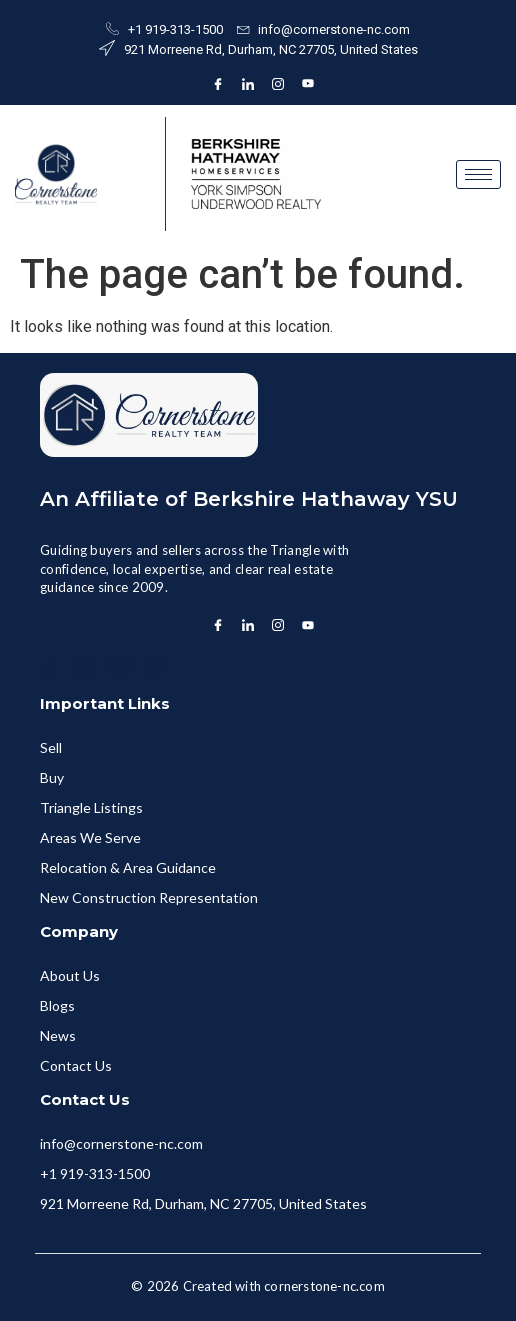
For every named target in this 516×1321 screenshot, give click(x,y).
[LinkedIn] (248, 84)
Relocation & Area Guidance (128, 867)
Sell (51, 747)
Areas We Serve (90, 837)
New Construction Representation (149, 897)
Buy (52, 777)
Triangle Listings (91, 807)
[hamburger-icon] (478, 174)
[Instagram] (278, 84)
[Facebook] (218, 84)
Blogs (57, 1005)
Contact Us (76, 1065)
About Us (70, 975)
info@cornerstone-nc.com (121, 1143)
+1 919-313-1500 (95, 1173)
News (58, 1035)
